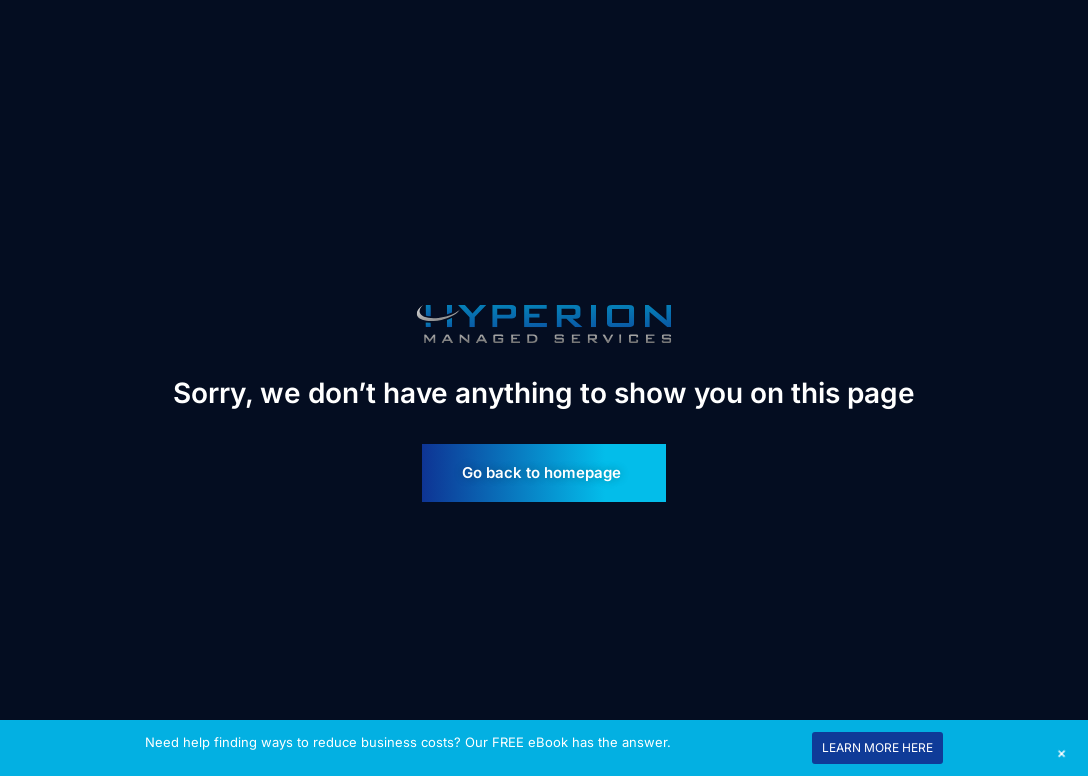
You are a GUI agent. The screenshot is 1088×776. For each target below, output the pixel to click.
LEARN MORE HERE (877, 747)
